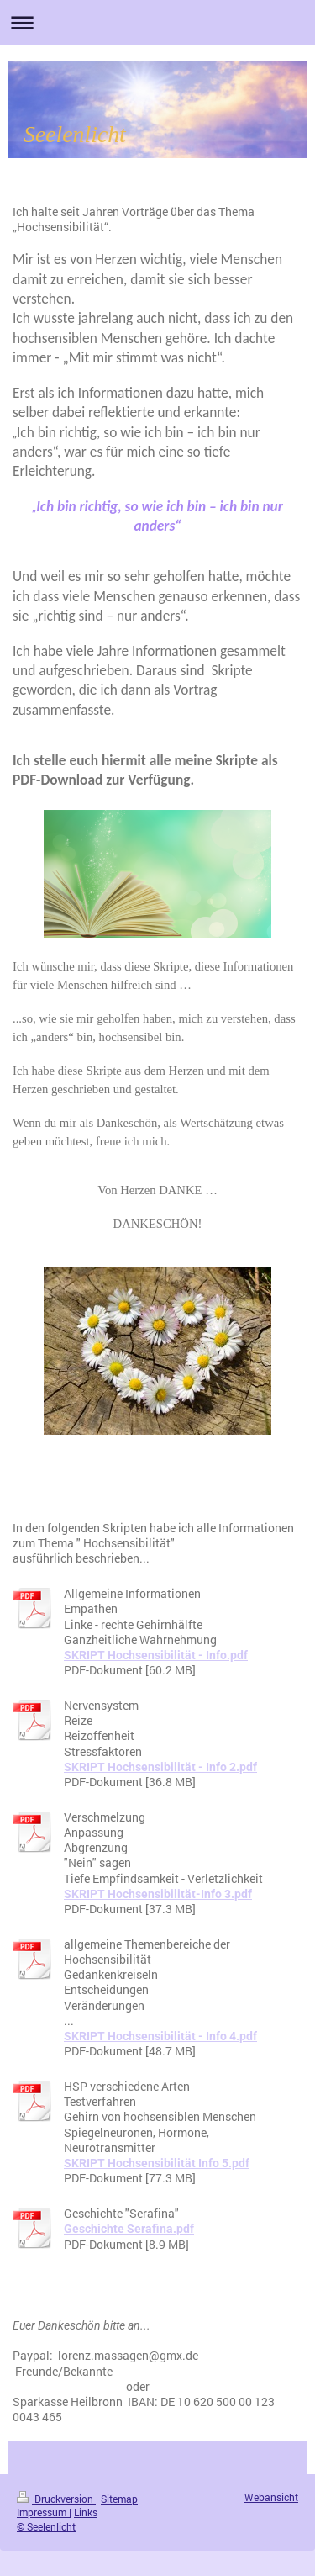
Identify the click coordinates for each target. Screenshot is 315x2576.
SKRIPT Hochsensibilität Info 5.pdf (156, 2163)
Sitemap (119, 2499)
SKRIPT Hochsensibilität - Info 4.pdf (160, 2036)
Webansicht (271, 2497)
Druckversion (56, 2499)
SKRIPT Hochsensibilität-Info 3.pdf (158, 1894)
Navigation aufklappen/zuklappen (157, 22)
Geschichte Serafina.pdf (129, 2228)
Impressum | (44, 2512)
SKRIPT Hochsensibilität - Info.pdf (156, 1655)
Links (85, 2512)
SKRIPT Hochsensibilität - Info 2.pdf (160, 1767)
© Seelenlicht (46, 2526)
